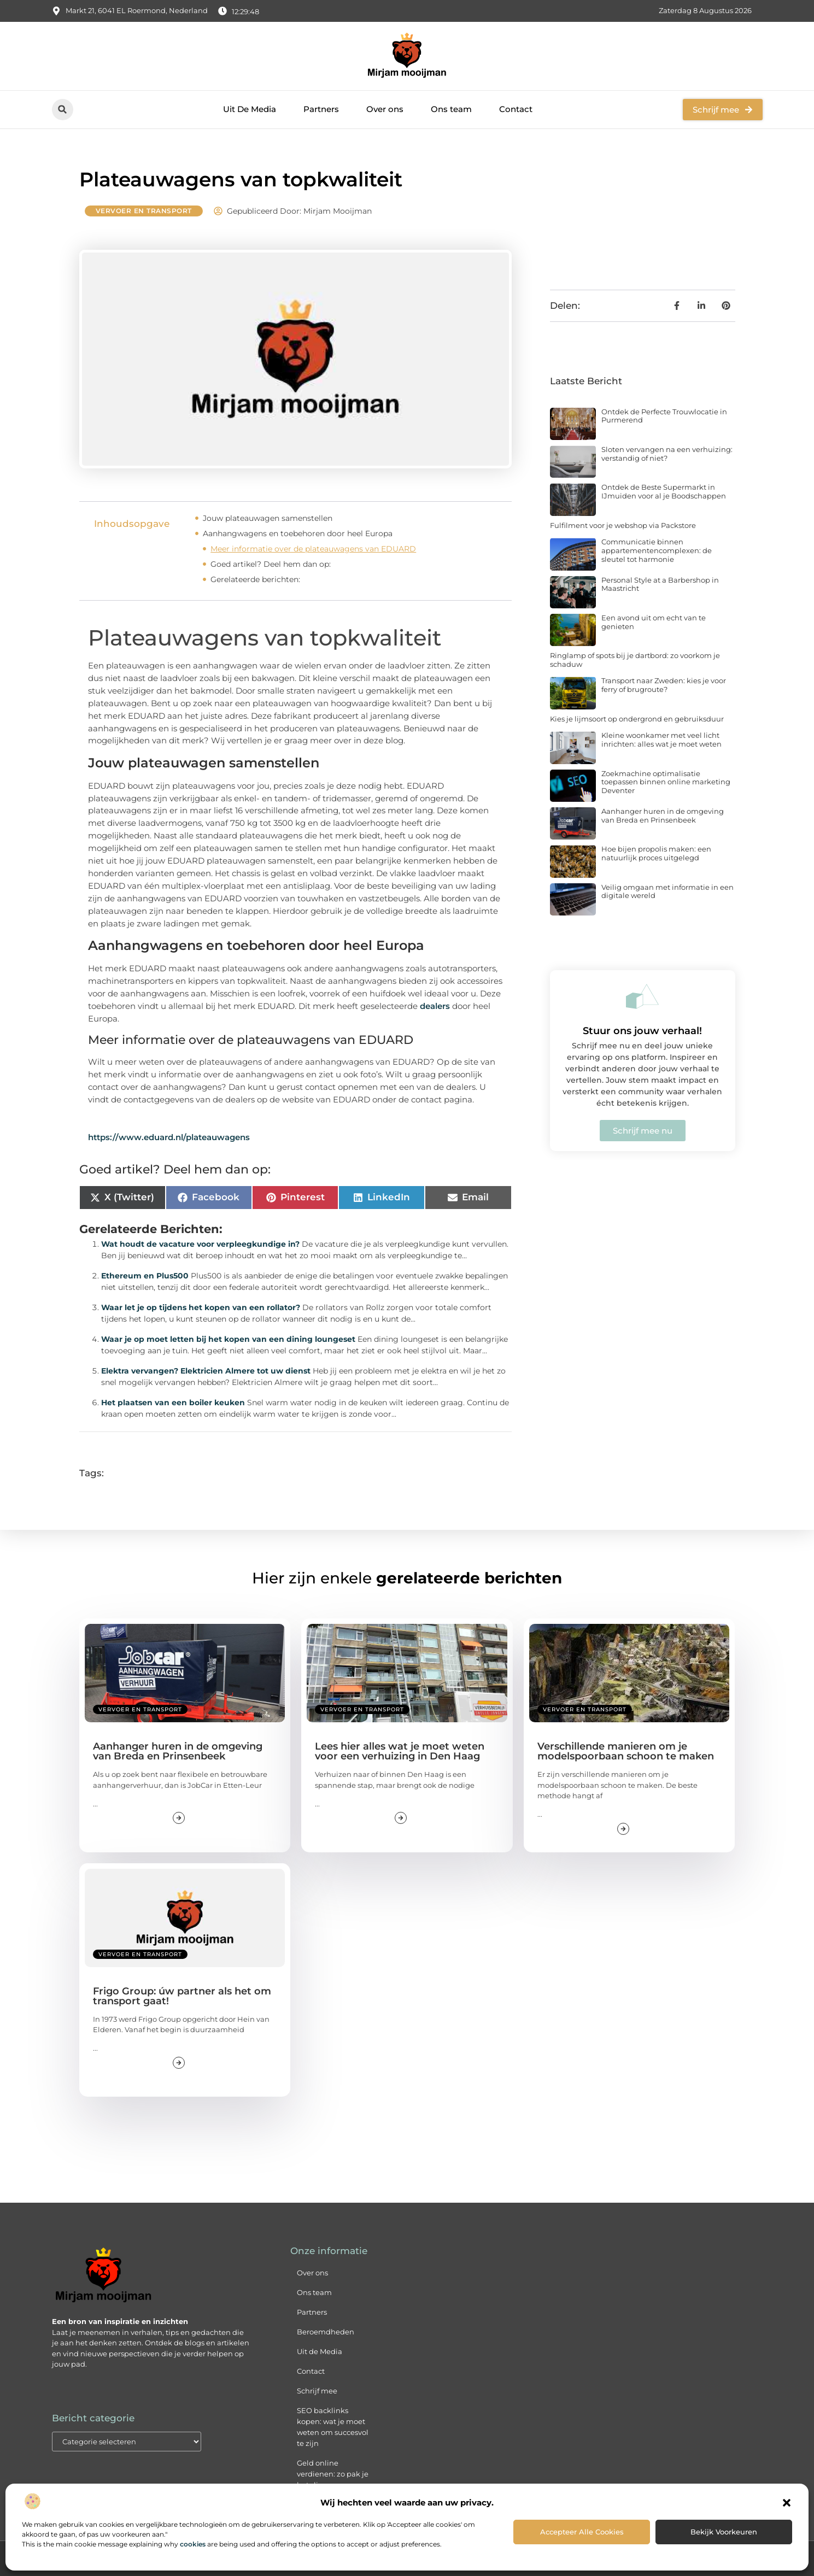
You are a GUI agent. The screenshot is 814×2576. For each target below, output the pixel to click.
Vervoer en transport (144, 211)
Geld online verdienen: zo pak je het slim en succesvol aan (332, 2479)
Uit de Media (319, 2351)
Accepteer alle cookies (582, 2531)
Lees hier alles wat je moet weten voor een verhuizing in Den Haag (399, 1751)
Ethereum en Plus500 (145, 1276)
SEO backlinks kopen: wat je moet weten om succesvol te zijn (332, 2427)
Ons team (451, 109)
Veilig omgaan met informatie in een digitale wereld (667, 891)
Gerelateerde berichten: (255, 579)
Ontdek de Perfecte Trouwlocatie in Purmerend (664, 416)
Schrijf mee (317, 2390)
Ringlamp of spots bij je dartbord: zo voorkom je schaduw (635, 659)
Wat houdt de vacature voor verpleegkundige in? (200, 1244)
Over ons (384, 109)
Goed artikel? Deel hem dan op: (270, 564)
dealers (435, 1006)
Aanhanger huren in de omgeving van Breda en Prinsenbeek (662, 815)
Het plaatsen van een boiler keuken (173, 1402)
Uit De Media (249, 109)
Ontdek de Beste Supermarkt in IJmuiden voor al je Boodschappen (663, 491)
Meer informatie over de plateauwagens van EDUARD (313, 549)
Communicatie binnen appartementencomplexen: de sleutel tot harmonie (656, 550)
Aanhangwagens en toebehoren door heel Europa (298, 533)
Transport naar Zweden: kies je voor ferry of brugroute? (663, 685)
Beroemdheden (325, 2331)
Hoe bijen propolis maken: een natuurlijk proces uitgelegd (656, 853)
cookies (193, 2544)
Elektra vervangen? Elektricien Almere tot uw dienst (206, 1371)
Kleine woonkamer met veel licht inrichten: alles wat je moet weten (661, 739)
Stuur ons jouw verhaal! (642, 1031)
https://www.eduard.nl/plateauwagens (169, 1137)
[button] (786, 2502)
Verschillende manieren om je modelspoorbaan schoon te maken (625, 1751)
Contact (515, 109)
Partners (321, 109)
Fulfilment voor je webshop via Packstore (623, 525)
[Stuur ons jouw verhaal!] (642, 996)
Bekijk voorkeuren (723, 2531)
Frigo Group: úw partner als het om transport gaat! (182, 1996)
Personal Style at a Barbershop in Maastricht (660, 584)
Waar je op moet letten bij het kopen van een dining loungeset (228, 1339)
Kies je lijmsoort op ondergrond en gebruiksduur (637, 718)
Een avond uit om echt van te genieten (653, 622)
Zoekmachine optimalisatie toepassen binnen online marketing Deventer (665, 782)
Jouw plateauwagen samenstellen (267, 518)
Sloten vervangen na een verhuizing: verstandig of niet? (667, 453)
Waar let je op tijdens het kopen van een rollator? (200, 1307)
